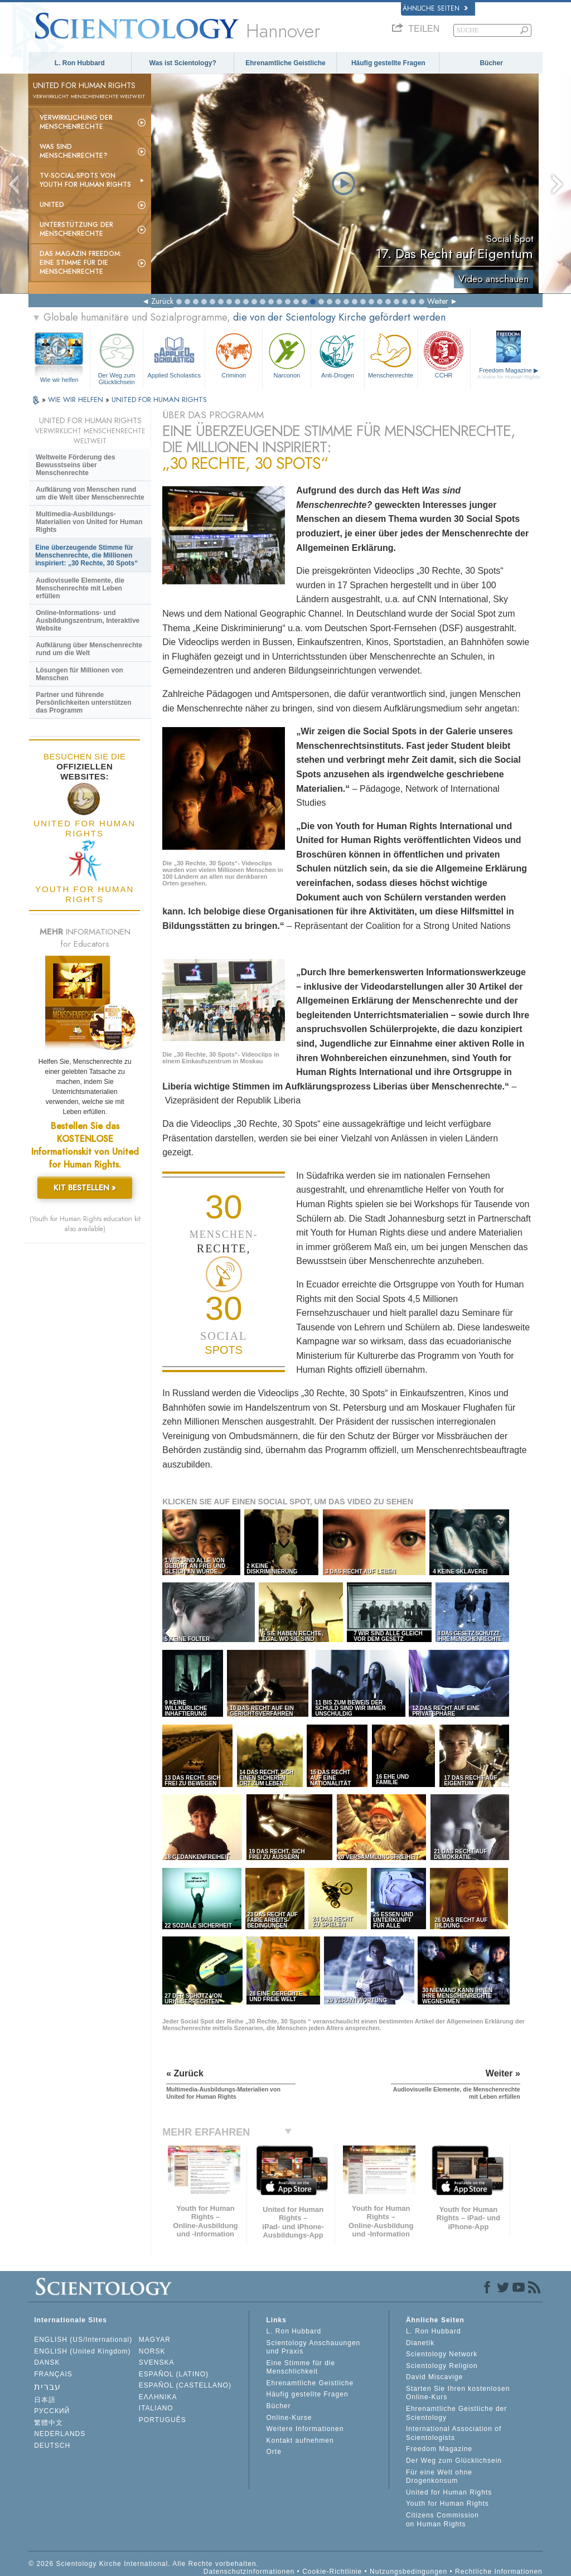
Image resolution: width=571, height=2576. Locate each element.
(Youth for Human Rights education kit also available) (85, 1224)
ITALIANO (156, 2408)
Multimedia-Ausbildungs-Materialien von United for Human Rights (89, 522)
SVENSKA (157, 2362)
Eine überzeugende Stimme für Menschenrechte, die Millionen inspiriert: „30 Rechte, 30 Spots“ (86, 555)
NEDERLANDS (59, 2434)
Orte (273, 2452)
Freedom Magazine (508, 373)
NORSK (152, 2351)
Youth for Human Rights (447, 2503)
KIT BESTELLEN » (85, 1187)
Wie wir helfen (59, 379)
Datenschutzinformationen (249, 2571)
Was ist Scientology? (182, 63)
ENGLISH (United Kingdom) (82, 2351)
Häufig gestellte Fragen (388, 63)
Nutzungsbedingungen (408, 2571)
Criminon (233, 354)
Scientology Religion (442, 2366)
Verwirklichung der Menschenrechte (76, 122)
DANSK (47, 2362)
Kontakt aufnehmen (299, 2440)
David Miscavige (434, 2377)
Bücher (491, 63)
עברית (47, 2386)
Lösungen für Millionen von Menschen (79, 674)
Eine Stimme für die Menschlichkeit (300, 2367)
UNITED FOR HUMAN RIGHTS (159, 399)
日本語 (45, 2400)
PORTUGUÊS (162, 2420)
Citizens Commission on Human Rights (442, 2519)
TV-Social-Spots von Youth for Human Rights (85, 180)
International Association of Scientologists (453, 2433)
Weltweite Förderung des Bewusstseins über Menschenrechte (75, 465)
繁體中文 (48, 2423)
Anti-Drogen (337, 354)
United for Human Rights (449, 2492)
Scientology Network (441, 2354)
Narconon (286, 354)
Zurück (162, 301)
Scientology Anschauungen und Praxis (313, 2347)
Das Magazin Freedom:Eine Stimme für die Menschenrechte (81, 263)
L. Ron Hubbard (80, 63)
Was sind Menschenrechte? (74, 151)
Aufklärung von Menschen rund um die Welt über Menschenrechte (90, 493)
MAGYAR (155, 2339)
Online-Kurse (289, 2418)
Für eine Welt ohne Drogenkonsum (439, 2476)
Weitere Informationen (304, 2429)
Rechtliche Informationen (499, 2571)
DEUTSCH (52, 2445)
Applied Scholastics (174, 354)
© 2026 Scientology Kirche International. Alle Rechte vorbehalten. (143, 2564)
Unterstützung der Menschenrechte (76, 229)
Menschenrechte (390, 354)
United (52, 205)
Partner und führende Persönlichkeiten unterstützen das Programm (83, 702)
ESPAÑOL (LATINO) (174, 2374)
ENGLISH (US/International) (83, 2339)
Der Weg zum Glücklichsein (116, 357)
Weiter (437, 301)
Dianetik (420, 2343)
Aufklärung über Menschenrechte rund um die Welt (89, 649)
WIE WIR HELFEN (76, 399)
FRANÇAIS (53, 2374)
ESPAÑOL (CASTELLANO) (185, 2385)
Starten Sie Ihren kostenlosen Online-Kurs (458, 2393)
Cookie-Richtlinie (332, 2571)
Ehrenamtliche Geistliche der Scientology (456, 2413)
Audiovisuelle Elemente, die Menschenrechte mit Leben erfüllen (80, 588)
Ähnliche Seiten (435, 8)
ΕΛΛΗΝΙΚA (158, 2397)
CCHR (443, 354)
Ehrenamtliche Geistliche (285, 63)
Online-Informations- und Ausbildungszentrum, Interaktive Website (87, 620)
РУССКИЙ (52, 2411)
